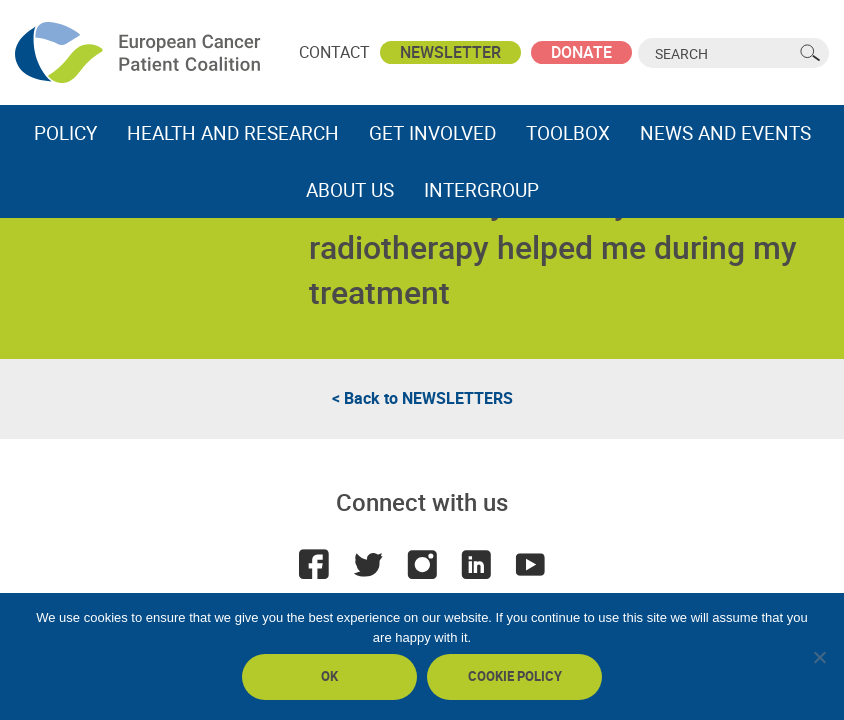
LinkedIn (476, 564)
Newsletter (450, 52)
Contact (334, 52)
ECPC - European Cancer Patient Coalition (140, 52)
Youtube (530, 564)
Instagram (422, 564)
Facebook (314, 564)
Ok (329, 676)
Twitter (368, 564)
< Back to (422, 398)
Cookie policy (515, 676)
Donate (581, 52)
